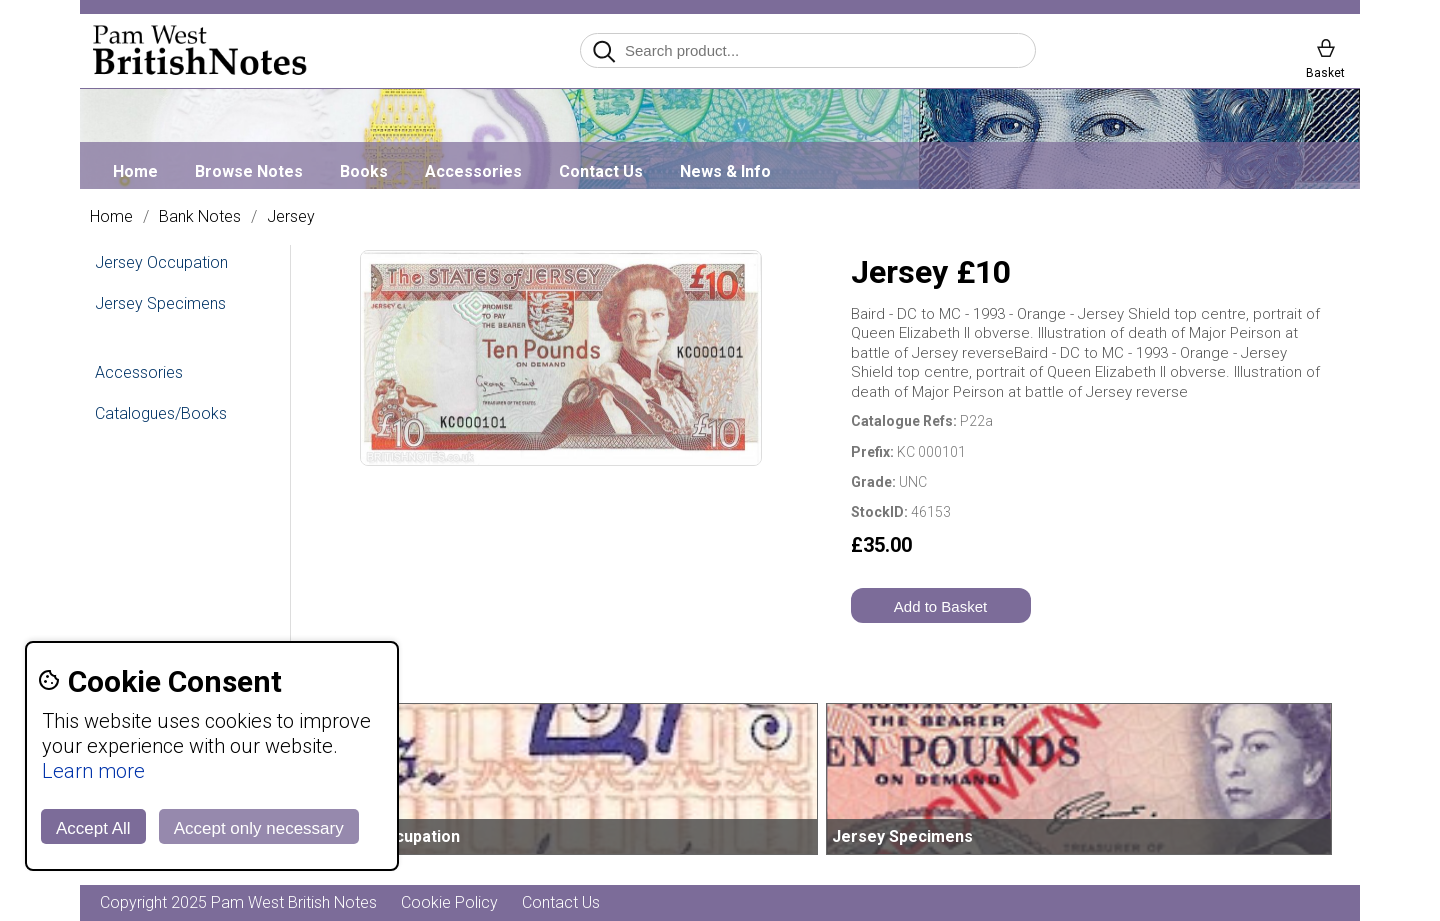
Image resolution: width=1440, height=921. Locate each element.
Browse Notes (249, 171)
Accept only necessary (259, 828)
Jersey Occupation (161, 262)
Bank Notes (200, 217)
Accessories (473, 171)
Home (135, 171)
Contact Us (601, 171)
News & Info (725, 171)
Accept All (93, 828)
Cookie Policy (449, 902)
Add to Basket (940, 606)
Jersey (291, 217)
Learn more (93, 771)
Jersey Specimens (160, 303)
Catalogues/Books (161, 413)
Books (364, 171)
